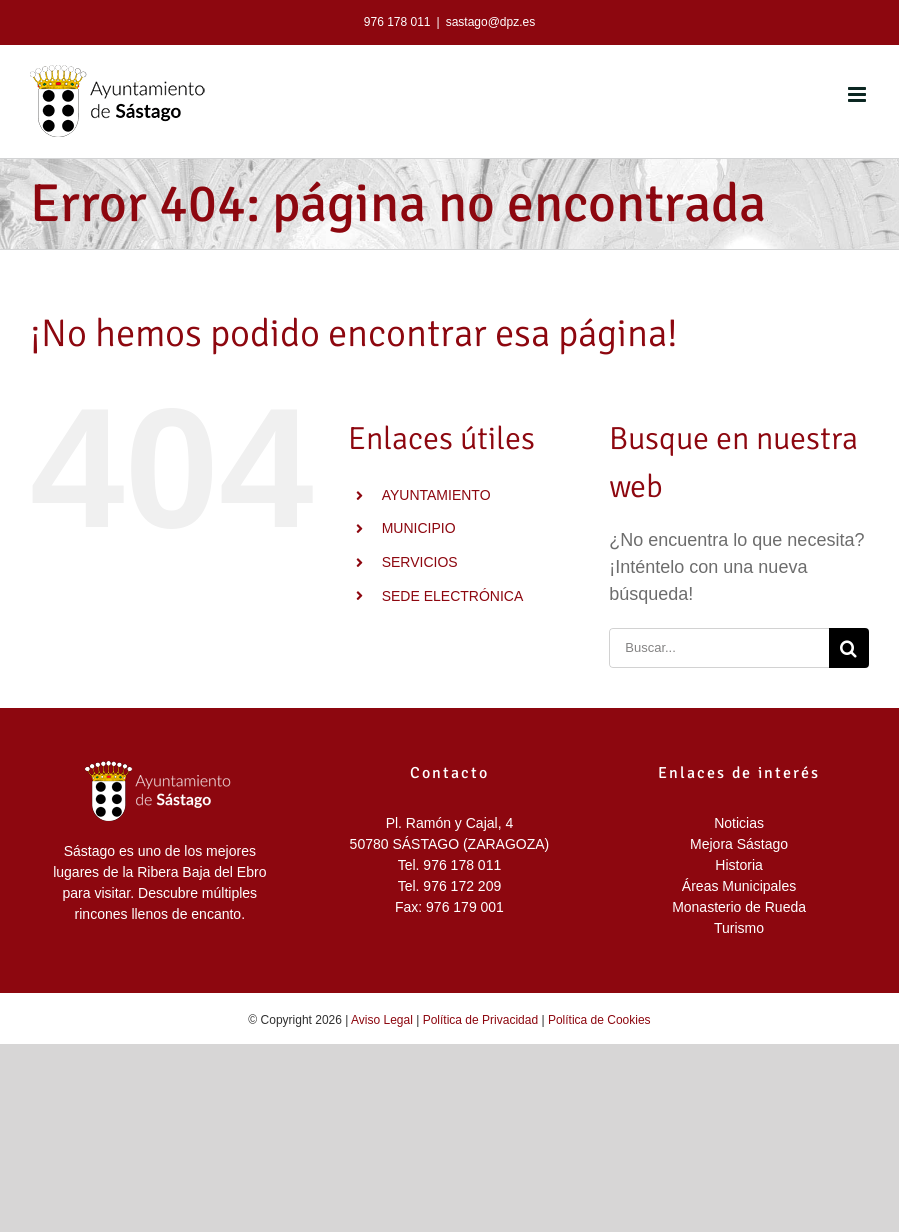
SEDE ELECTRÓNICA (453, 596)
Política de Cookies (599, 1020)
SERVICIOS (420, 562)
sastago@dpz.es (491, 22)
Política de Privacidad (480, 1020)
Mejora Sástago (739, 844)
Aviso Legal (382, 1020)
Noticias (739, 823)
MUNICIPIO (419, 528)
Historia (738, 865)
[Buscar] (849, 648)
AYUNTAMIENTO (436, 495)
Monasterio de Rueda (739, 907)
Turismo (739, 928)
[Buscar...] (719, 648)
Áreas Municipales (739, 886)
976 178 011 (397, 22)
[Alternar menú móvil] (858, 94)
